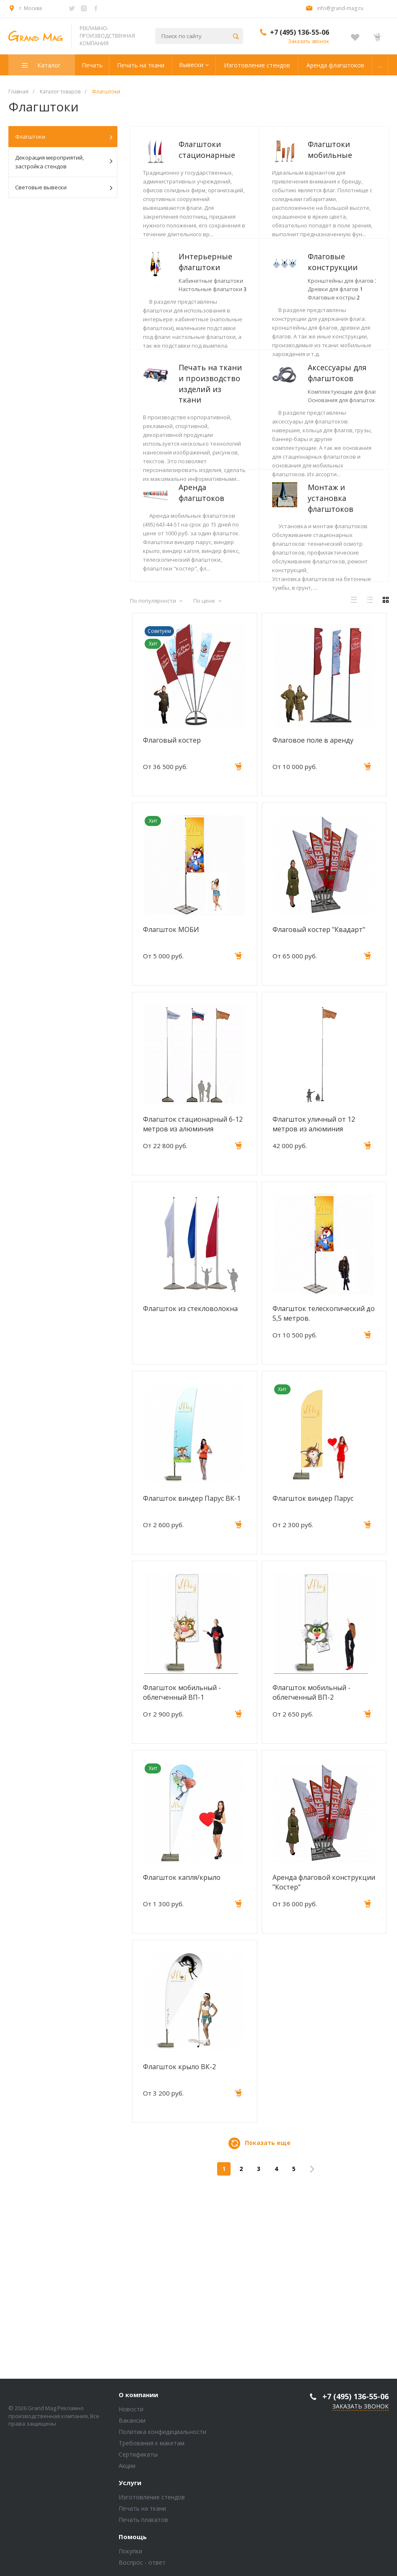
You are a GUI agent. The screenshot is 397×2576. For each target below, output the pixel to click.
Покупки (130, 2556)
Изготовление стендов (152, 2502)
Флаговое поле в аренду (312, 924)
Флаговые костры (205, 425)
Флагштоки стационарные (207, 149)
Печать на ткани (142, 2513)
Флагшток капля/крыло (182, 2062)
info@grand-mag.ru (340, 8)
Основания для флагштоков (219, 577)
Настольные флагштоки (213, 339)
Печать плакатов (143, 2524)
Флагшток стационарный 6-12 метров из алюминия (193, 1308)
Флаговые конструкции (203, 389)
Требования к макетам (151, 2448)
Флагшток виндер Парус (312, 1683)
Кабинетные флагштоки (211, 331)
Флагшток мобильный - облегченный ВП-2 (311, 1877)
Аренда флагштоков (201, 626)
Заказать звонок (308, 41)
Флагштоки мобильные (201, 226)
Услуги (130, 2487)
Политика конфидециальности (162, 2436)
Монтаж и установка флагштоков (201, 709)
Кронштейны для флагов (214, 408)
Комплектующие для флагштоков (227, 568)
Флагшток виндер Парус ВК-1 (192, 1683)
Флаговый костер (172, 924)
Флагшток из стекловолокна (190, 1493)
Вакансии (132, 2425)
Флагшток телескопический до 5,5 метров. (323, 1498)
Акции (127, 2470)
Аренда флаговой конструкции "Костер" (323, 2066)
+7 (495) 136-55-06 (299, 32)
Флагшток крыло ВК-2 (179, 2251)
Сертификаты (138, 2459)
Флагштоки (63, 137)
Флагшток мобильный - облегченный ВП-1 (182, 1877)
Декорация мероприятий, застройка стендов (63, 162)
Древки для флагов (206, 417)
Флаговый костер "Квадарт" (318, 1114)
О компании (138, 2399)
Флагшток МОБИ (171, 1114)
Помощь (133, 2541)
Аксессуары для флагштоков (208, 549)
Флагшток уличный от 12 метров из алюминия (313, 1308)
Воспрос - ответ (142, 2567)
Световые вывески (63, 187)
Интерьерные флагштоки (205, 312)
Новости (131, 2414)
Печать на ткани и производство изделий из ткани (210, 483)
